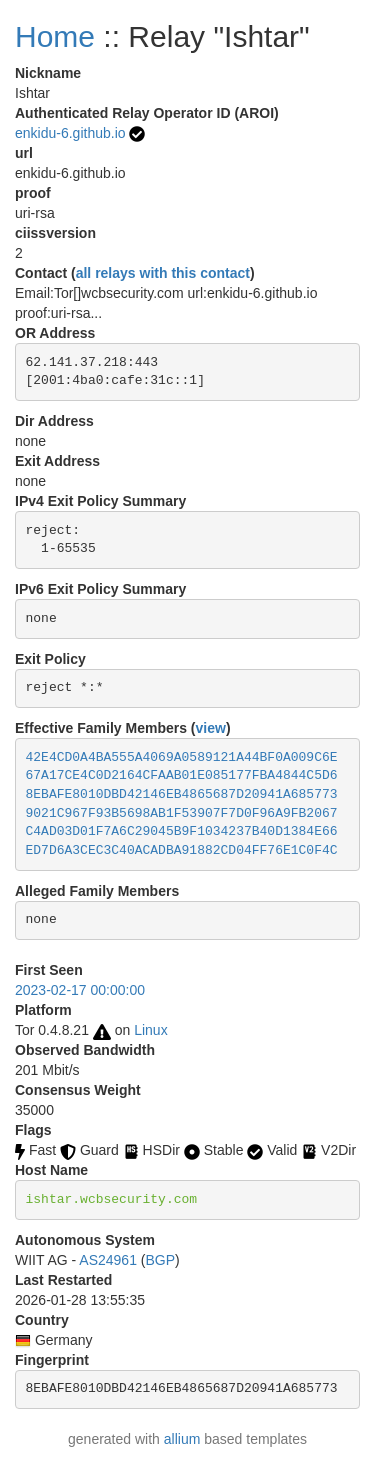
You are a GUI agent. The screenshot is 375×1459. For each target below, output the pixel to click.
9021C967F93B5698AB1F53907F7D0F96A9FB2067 (182, 813)
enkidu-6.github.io (70, 133)
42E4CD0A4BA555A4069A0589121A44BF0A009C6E (182, 757)
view (211, 728)
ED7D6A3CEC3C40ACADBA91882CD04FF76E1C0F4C (182, 850)
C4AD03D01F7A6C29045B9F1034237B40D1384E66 (182, 831)
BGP (160, 1260)
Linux (150, 1030)
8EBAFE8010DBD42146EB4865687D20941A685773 (182, 794)
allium (182, 1439)
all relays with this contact (163, 273)
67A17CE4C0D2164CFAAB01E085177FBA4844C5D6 (182, 775)
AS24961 (108, 1260)
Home (55, 36)
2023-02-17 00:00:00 (80, 990)
